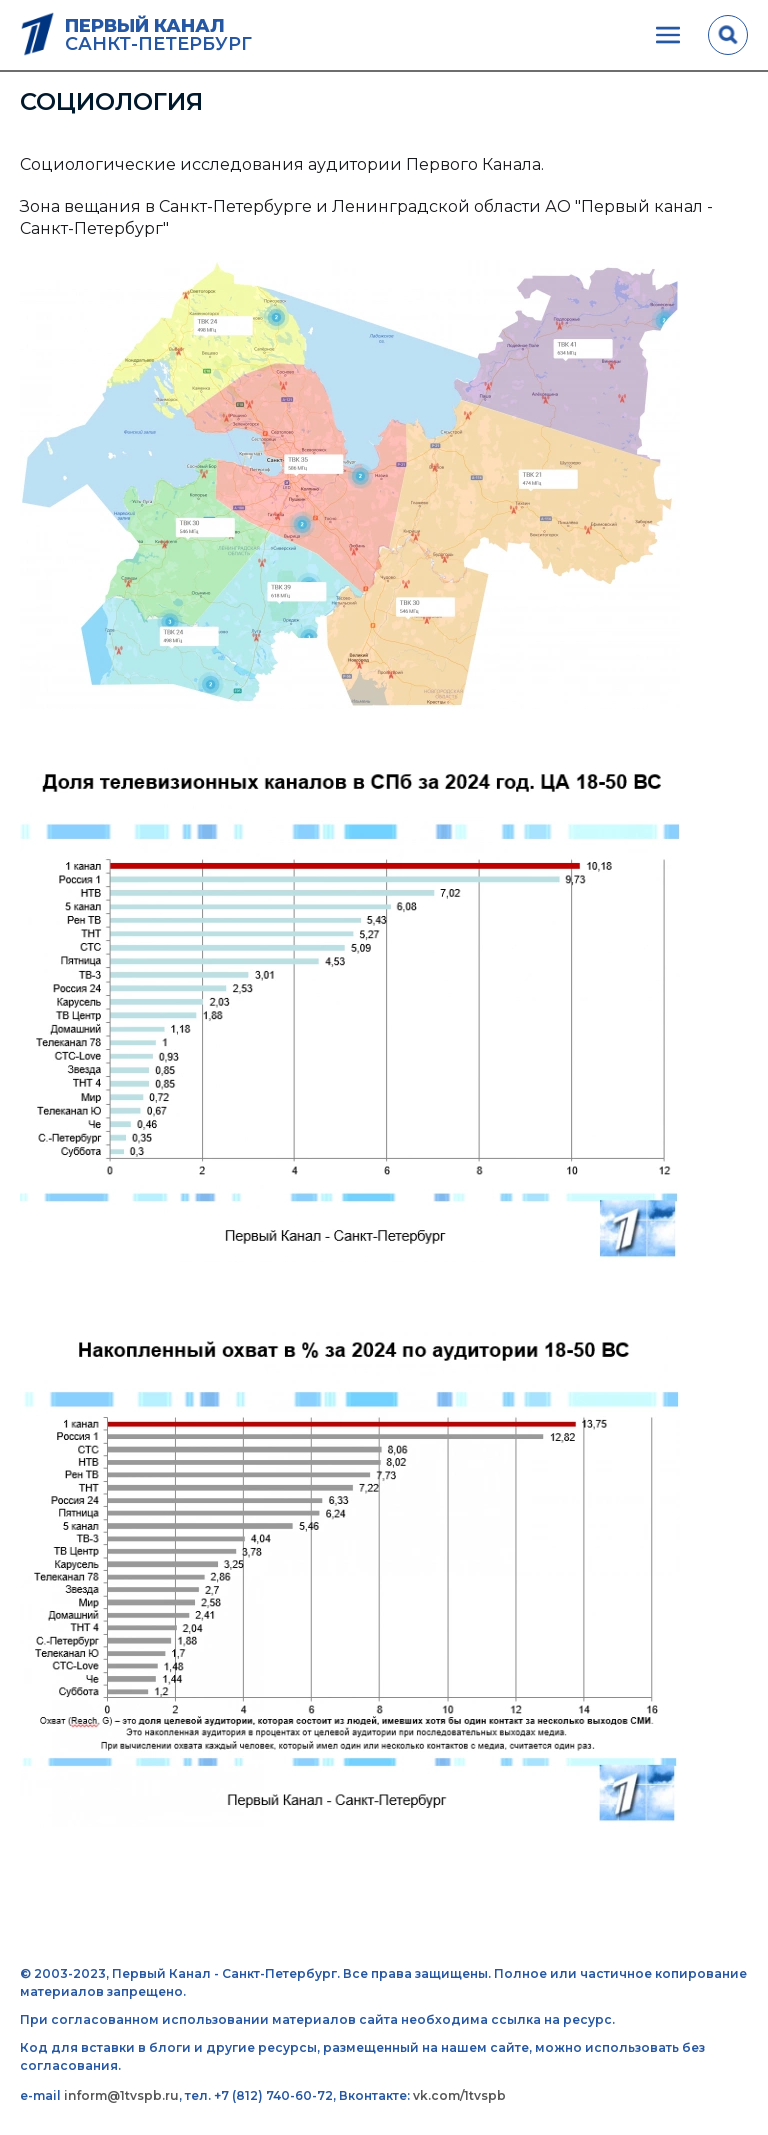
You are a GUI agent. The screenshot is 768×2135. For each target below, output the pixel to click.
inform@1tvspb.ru (121, 2095)
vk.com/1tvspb (459, 2095)
